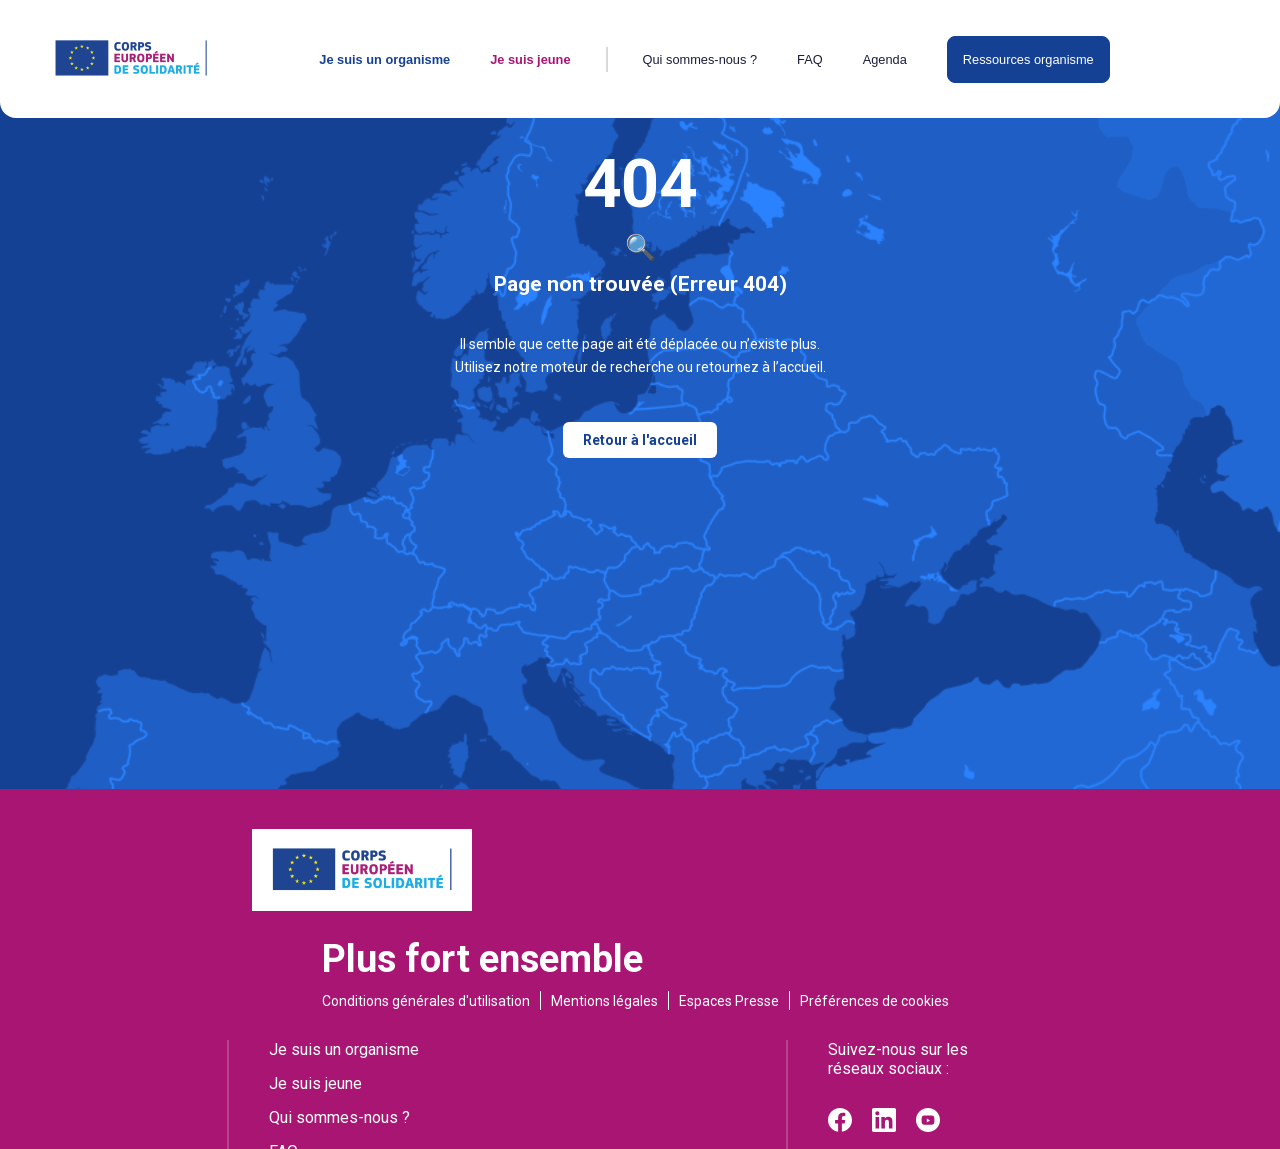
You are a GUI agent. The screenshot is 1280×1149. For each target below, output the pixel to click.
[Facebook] (840, 1126)
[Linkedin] (884, 1126)
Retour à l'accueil (640, 440)
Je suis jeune (530, 59)
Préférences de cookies (874, 1001)
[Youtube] (928, 1126)
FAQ (810, 59)
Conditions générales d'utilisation (426, 1001)
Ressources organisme (1028, 59)
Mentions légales (604, 1001)
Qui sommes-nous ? (700, 59)
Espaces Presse (729, 1001)
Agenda (885, 59)
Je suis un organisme (384, 59)
